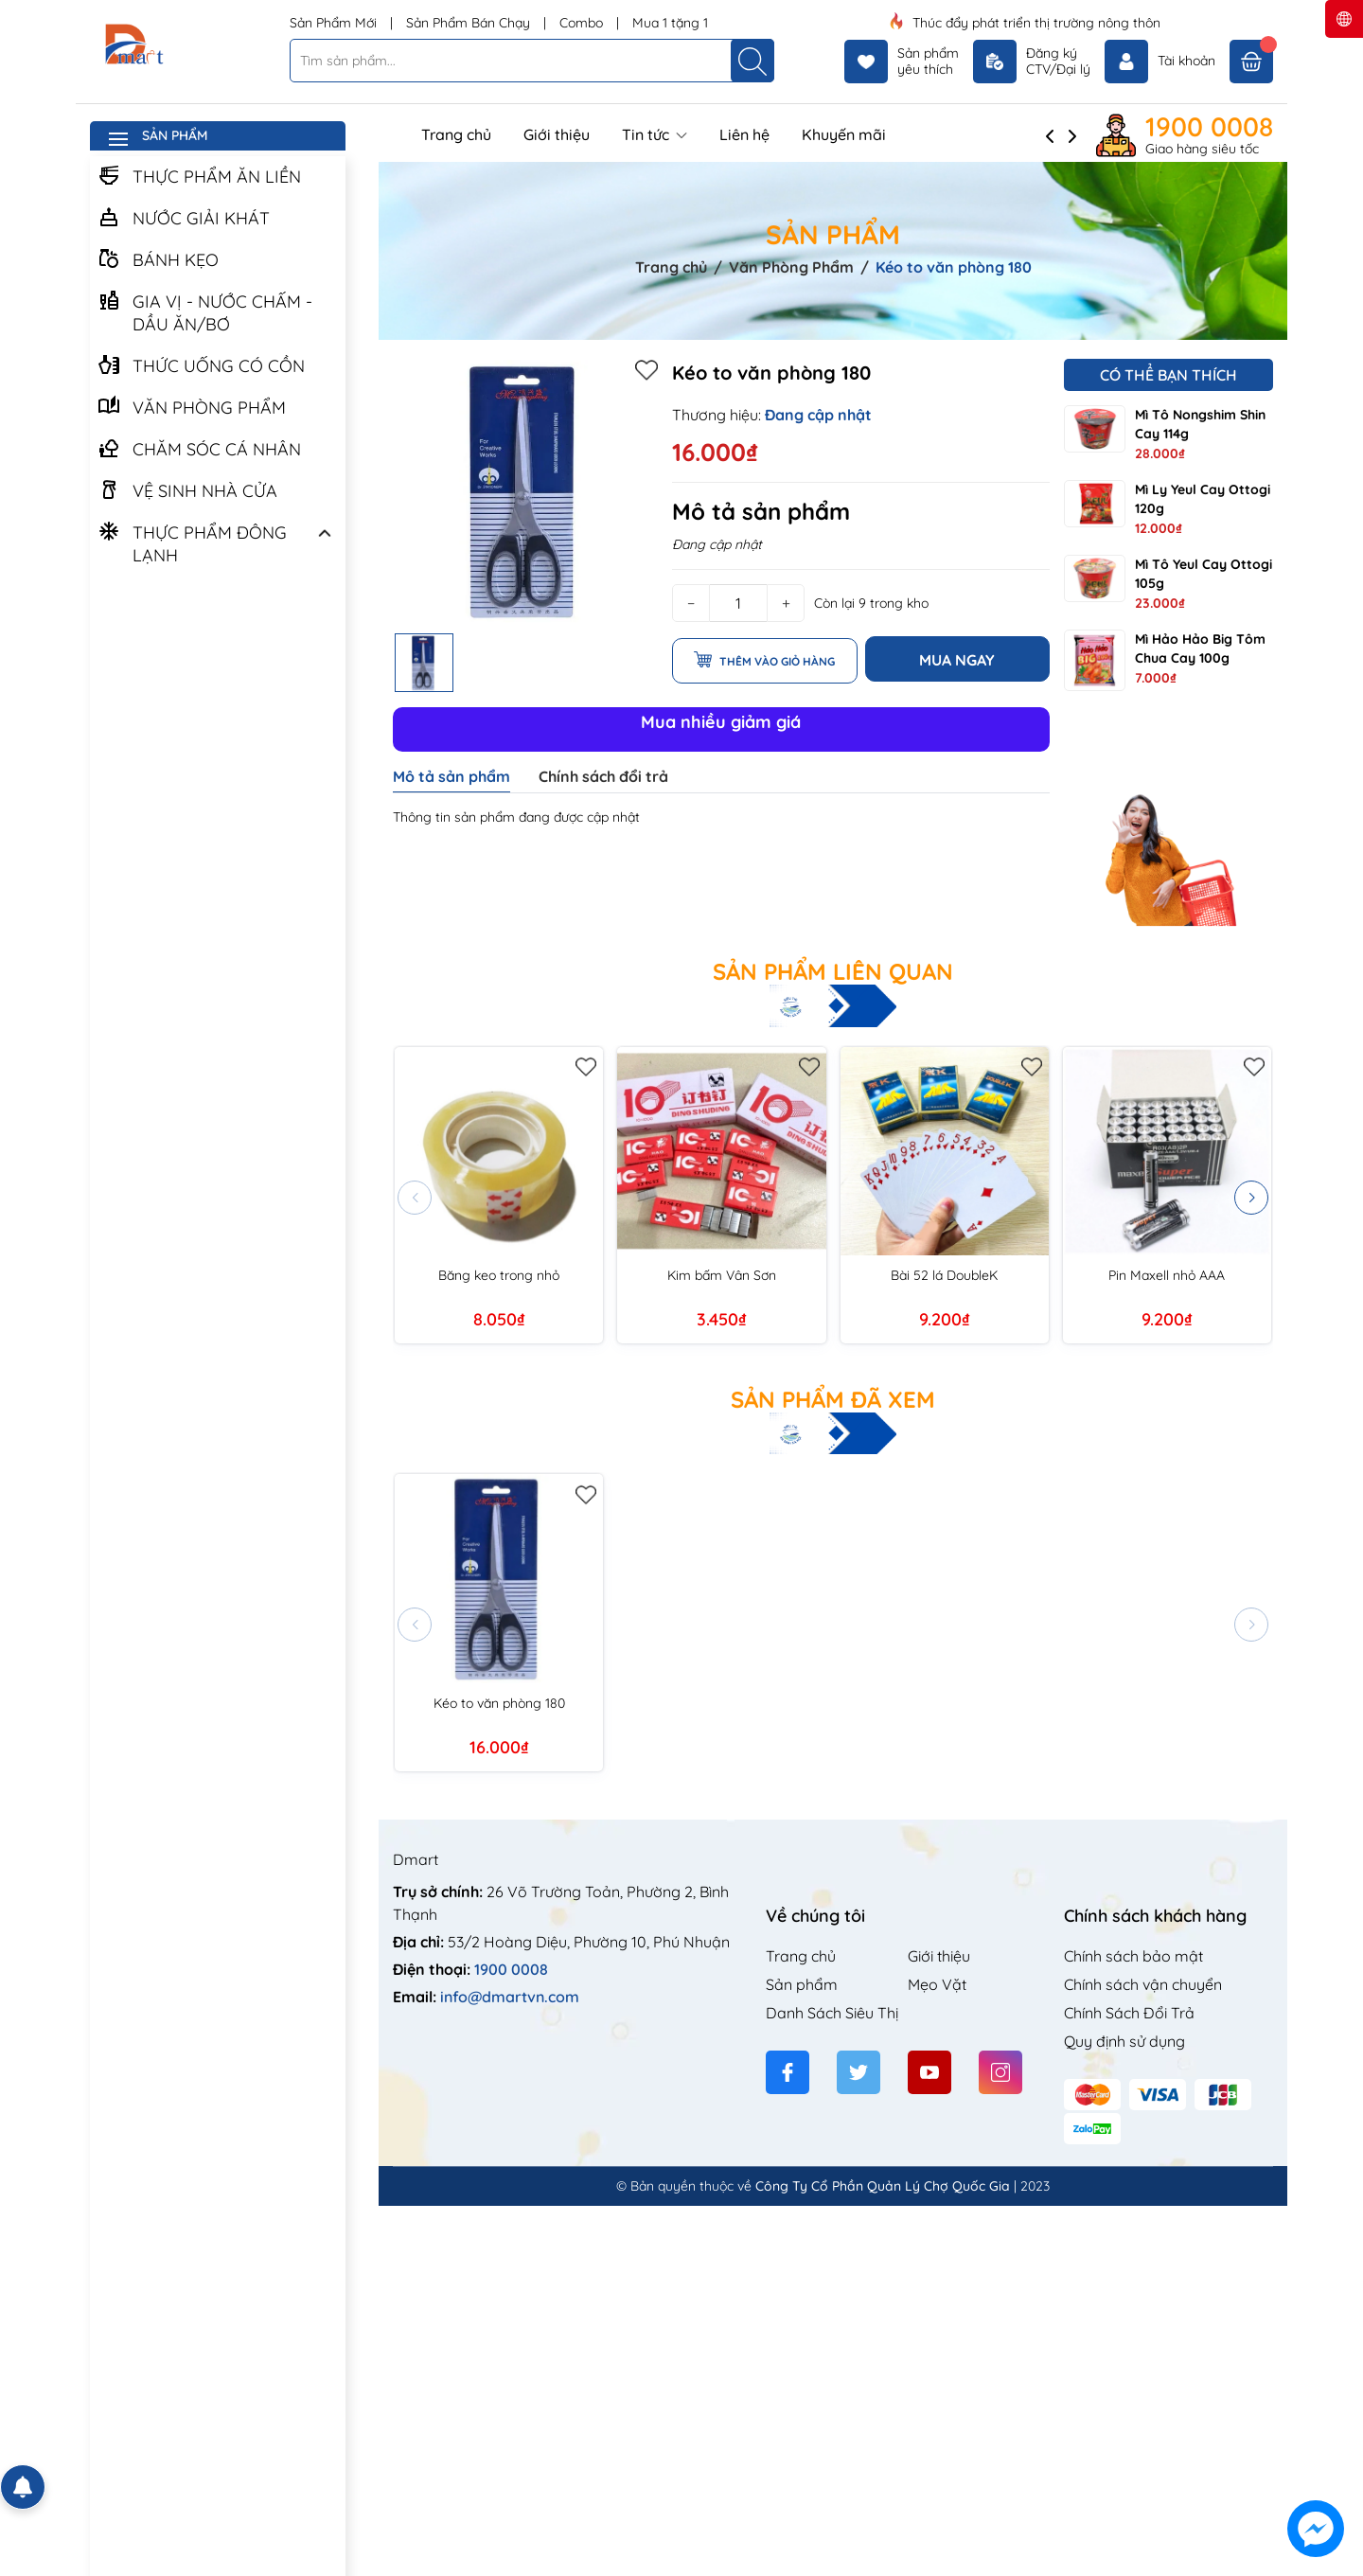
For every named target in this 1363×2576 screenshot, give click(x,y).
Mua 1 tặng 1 (670, 22)
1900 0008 (1209, 127)
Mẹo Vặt (937, 1984)
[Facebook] (787, 2072)
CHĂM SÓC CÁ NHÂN (199, 447)
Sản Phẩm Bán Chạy (470, 22)
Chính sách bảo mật (1133, 1955)
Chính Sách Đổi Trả (1129, 2012)
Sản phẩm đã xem (833, 1399)
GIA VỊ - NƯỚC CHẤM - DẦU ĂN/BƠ (204, 311)
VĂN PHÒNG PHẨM (191, 406)
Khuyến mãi (844, 134)
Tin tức (654, 134)
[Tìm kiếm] (752, 60)
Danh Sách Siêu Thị (832, 2012)
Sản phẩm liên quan (833, 971)
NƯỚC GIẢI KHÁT (183, 216)
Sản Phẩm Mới (335, 22)
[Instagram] (1000, 2072)
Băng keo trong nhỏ (498, 1275)
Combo (583, 22)
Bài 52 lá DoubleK (944, 1275)
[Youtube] (929, 2072)
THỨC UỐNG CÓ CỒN (201, 364)
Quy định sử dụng (1124, 2041)
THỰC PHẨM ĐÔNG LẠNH (192, 542)
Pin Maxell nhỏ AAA (1166, 1275)
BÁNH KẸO (158, 258)
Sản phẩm (802, 1984)
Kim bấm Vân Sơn (721, 1275)
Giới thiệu (556, 134)
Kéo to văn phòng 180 (499, 1703)
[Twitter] (858, 2072)
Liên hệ (744, 134)
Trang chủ (456, 134)
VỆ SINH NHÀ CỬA (187, 489)
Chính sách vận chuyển (1143, 1984)
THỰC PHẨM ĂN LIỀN (199, 175)
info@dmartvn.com (509, 1996)
